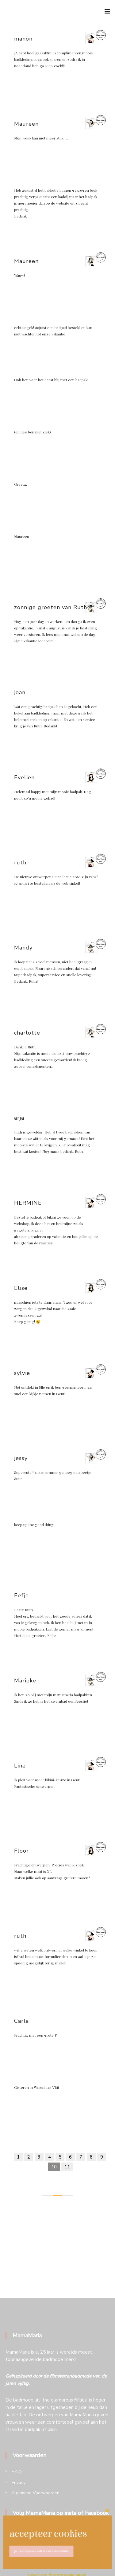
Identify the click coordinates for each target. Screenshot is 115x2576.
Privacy (18, 2482)
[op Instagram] (39, 2537)
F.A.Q (17, 2472)
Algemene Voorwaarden (35, 2493)
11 (67, 2167)
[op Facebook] (16, 2537)
